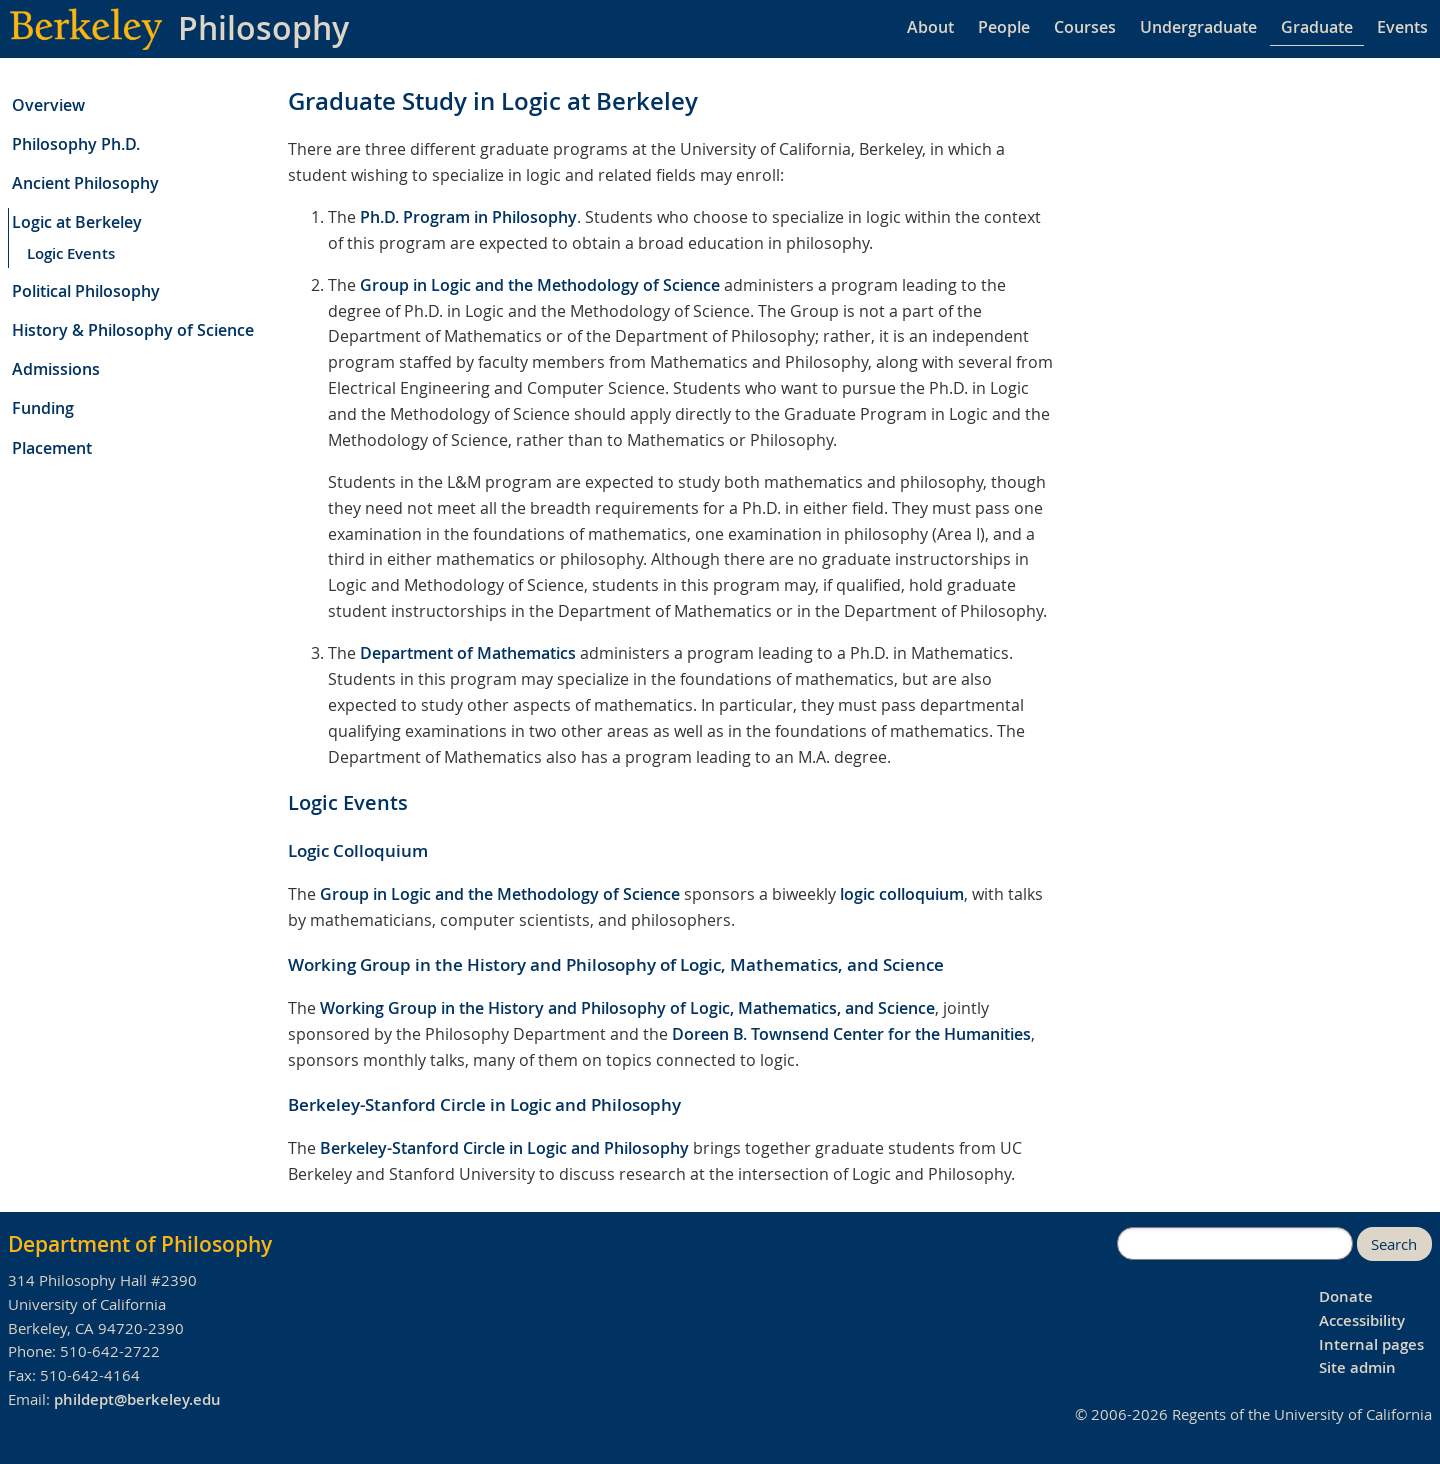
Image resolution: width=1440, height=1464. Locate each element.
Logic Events (71, 253)
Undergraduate (1198, 27)
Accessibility (1362, 1320)
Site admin (1357, 1367)
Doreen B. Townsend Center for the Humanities (851, 1034)
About (930, 27)
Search (1394, 1244)
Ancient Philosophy (85, 183)
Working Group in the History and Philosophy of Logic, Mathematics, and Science (627, 1008)
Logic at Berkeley (77, 222)
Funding (43, 408)
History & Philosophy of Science (133, 330)
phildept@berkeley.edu (137, 1399)
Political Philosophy (86, 291)
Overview (48, 105)
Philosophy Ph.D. (76, 144)
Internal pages (1371, 1344)
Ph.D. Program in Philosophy (468, 217)
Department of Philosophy (140, 1244)
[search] (1235, 1244)
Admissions (56, 369)
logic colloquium (902, 894)
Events (1402, 27)
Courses (1085, 27)
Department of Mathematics (468, 653)
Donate (1346, 1296)
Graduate (1317, 27)
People (1004, 27)
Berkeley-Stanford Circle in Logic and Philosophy (504, 1148)
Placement (52, 448)
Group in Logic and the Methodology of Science (540, 285)
